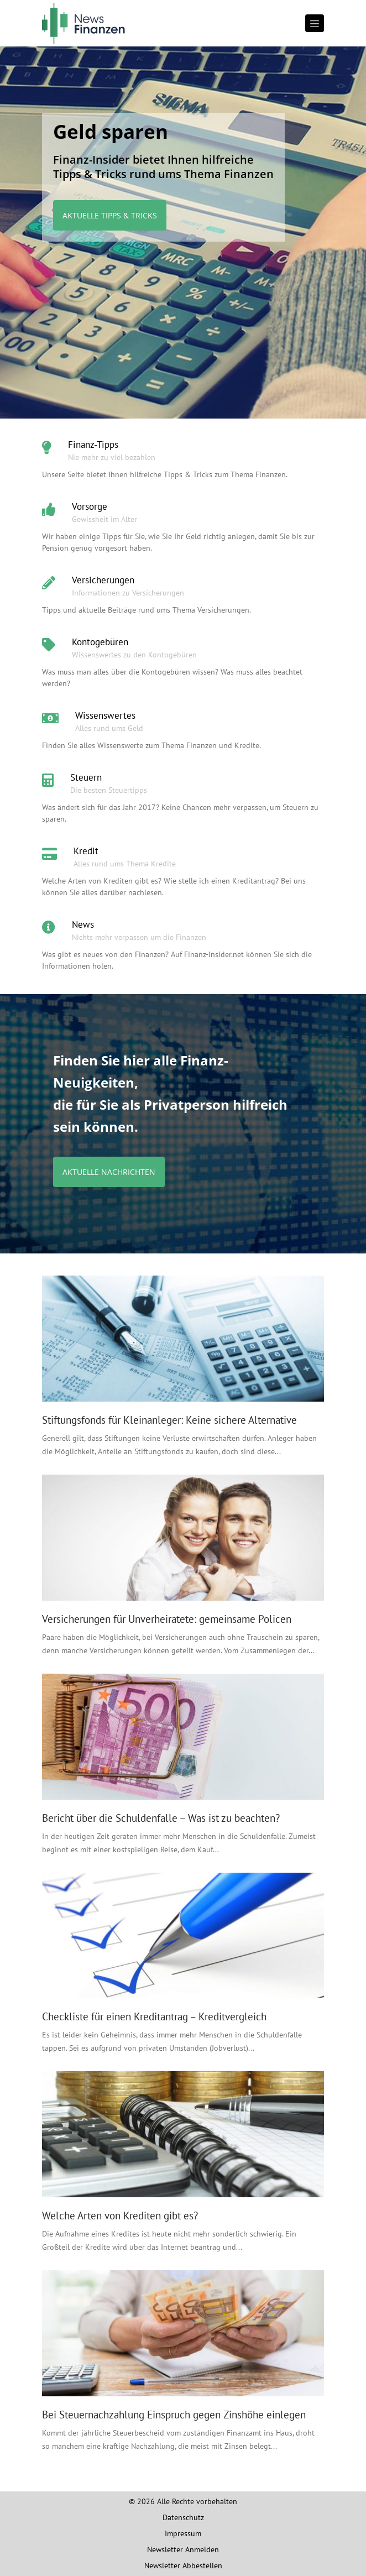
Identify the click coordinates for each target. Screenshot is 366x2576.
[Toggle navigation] (314, 23)
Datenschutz (183, 2517)
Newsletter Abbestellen (183, 2565)
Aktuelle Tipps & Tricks (109, 215)
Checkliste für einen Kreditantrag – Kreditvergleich (154, 2016)
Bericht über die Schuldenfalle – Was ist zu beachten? (161, 1818)
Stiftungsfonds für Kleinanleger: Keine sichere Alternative (169, 1420)
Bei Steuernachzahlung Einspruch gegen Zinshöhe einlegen (174, 2414)
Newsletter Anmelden (183, 2549)
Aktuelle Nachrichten (108, 1172)
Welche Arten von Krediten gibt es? (120, 2215)
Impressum (183, 2533)
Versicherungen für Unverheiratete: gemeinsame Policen (166, 1619)
